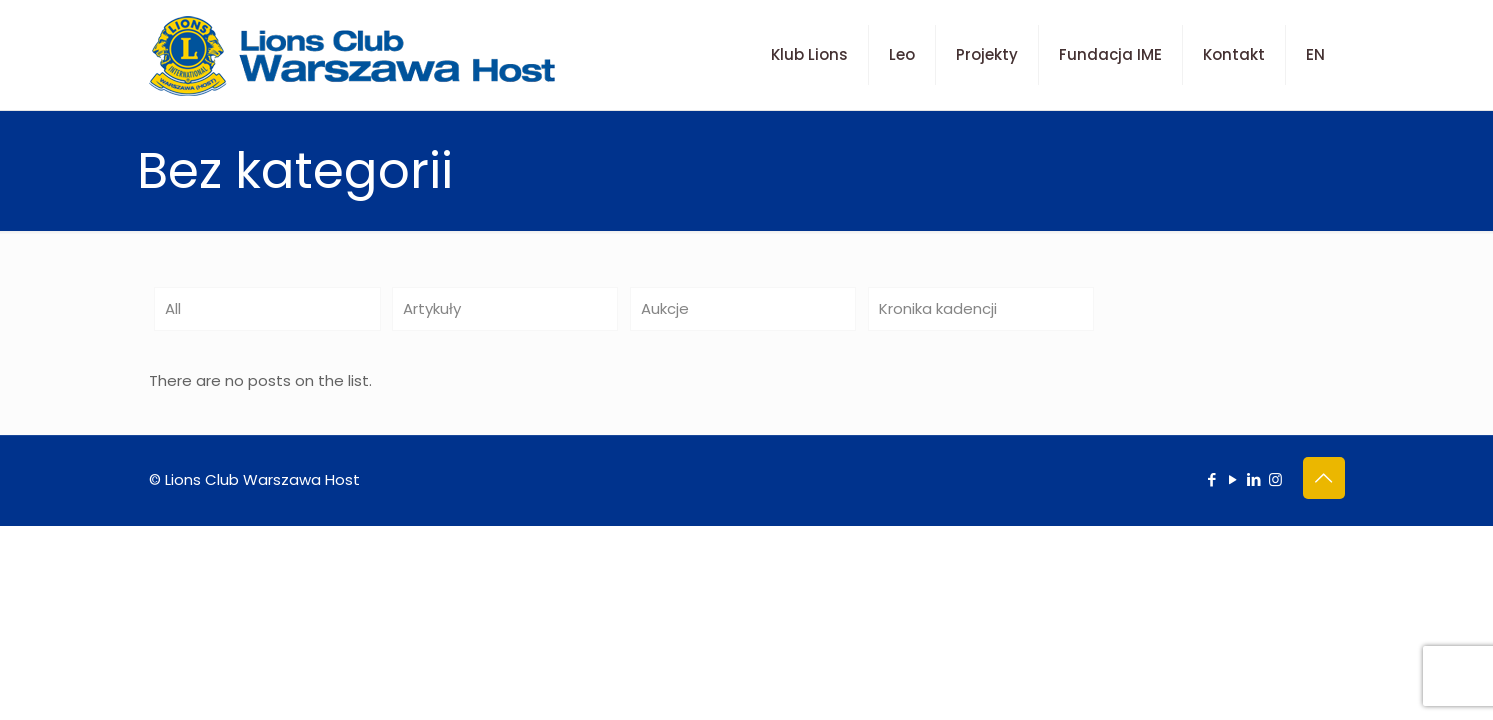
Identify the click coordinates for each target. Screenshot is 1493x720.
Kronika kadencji (938, 308)
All (173, 308)
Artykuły (432, 308)
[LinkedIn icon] (1254, 479)
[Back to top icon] (1324, 478)
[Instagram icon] (1275, 479)
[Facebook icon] (1212, 479)
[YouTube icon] (1233, 479)
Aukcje (665, 308)
